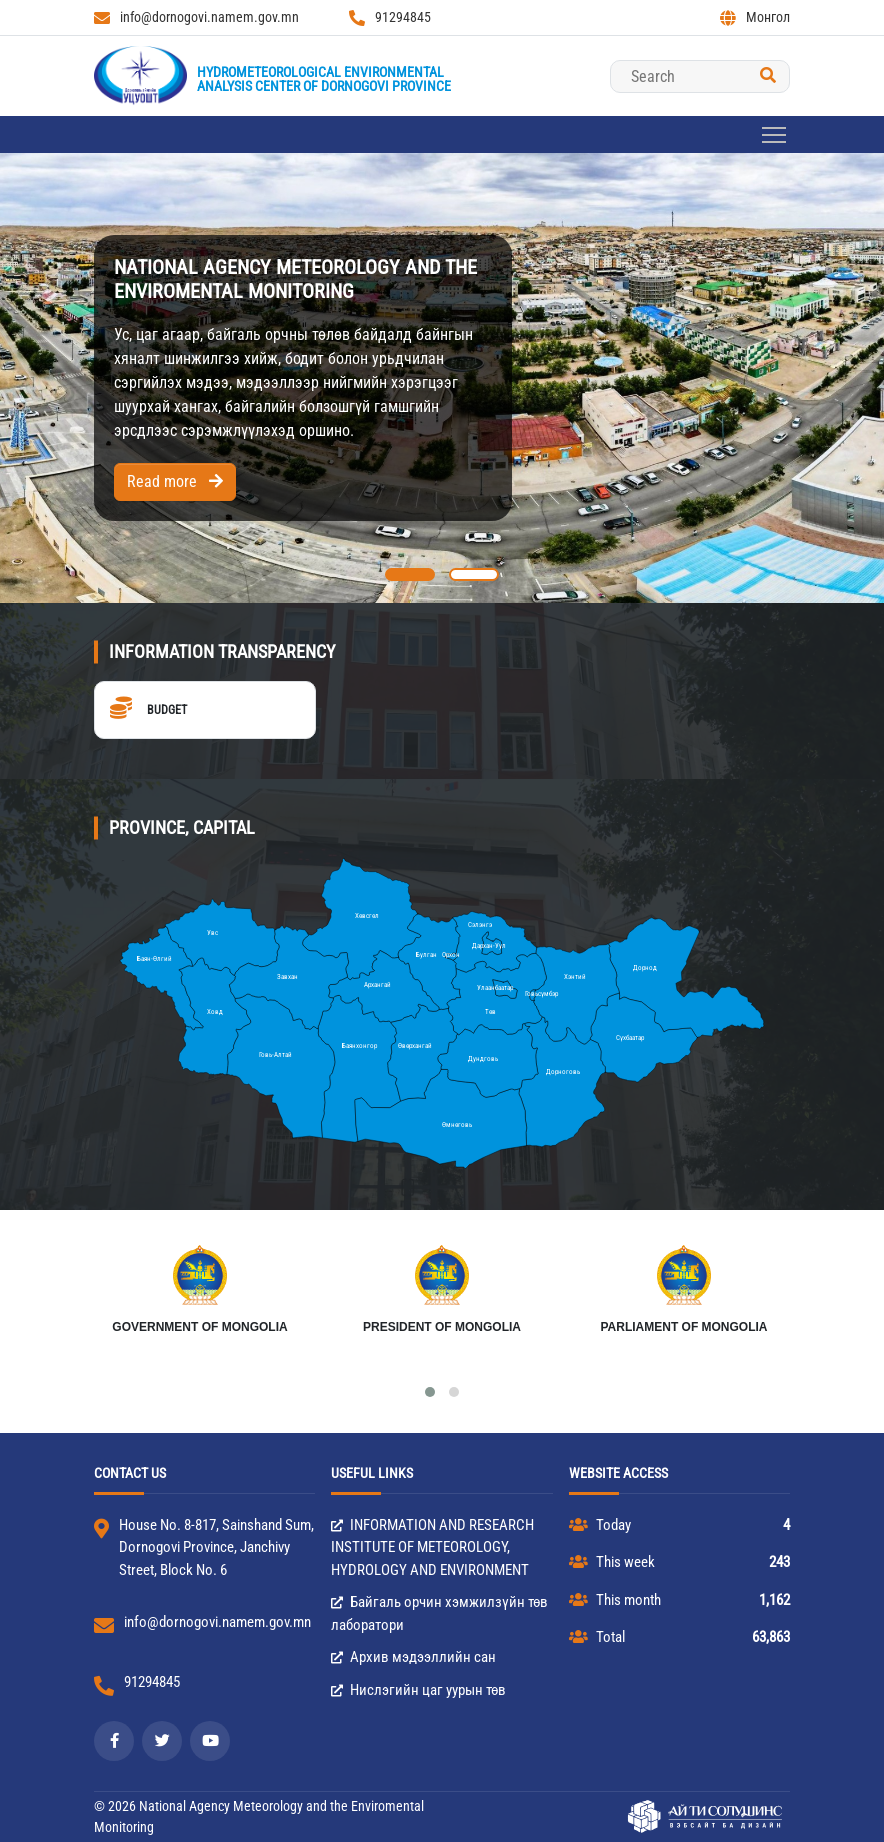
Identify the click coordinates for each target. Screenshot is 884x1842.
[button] (410, 574)
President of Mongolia (442, 1327)
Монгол (755, 17)
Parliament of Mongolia (683, 1327)
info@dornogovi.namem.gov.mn (196, 17)
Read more (175, 481)
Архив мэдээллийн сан (413, 1657)
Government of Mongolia (199, 1327)
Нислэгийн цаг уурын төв (418, 1690)
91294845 (390, 17)
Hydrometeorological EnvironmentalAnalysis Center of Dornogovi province (324, 79)
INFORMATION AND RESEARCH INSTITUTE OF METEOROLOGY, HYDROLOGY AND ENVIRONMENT (432, 1547)
